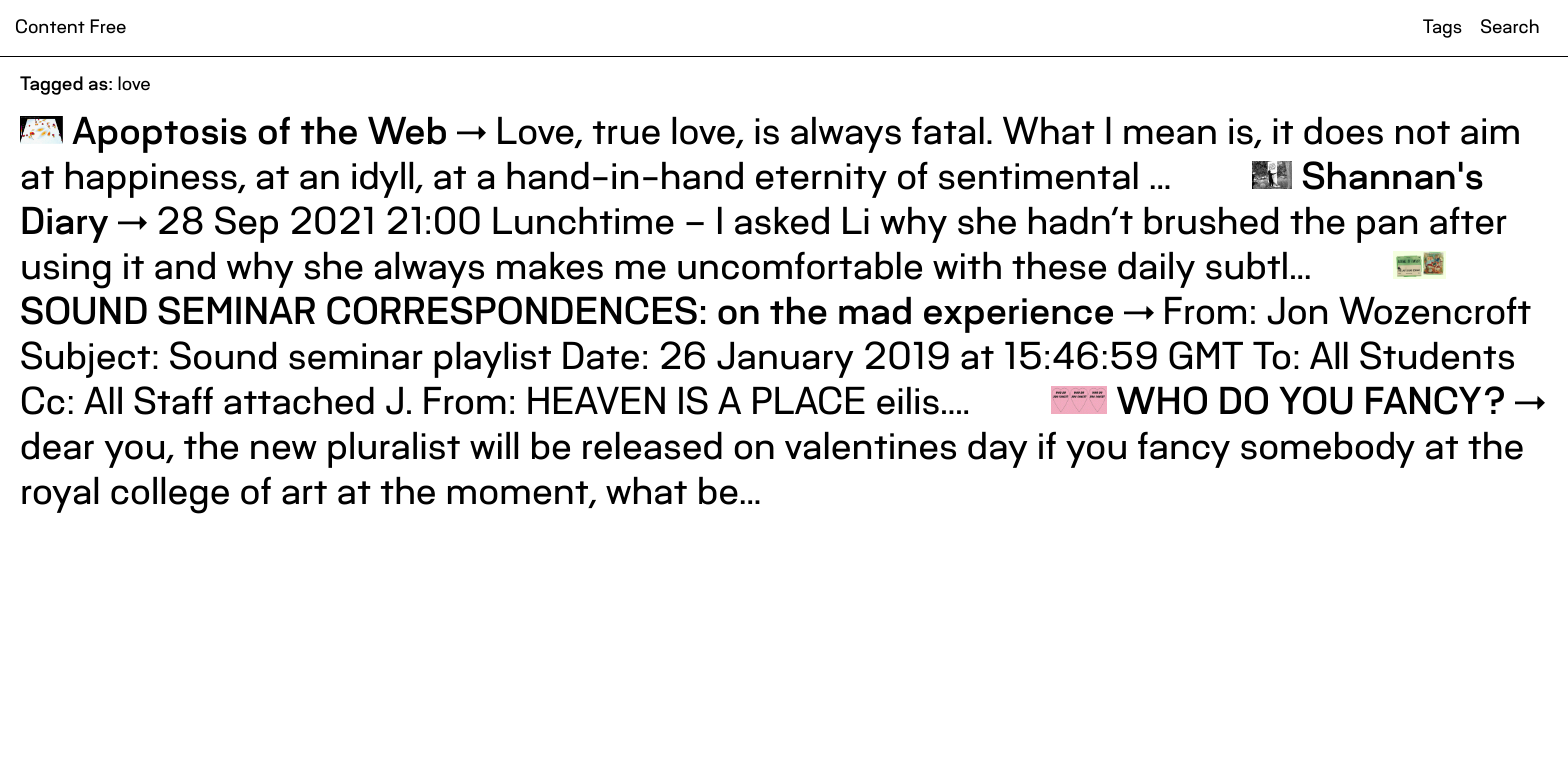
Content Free (70, 27)
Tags (1442, 27)
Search (1509, 27)
